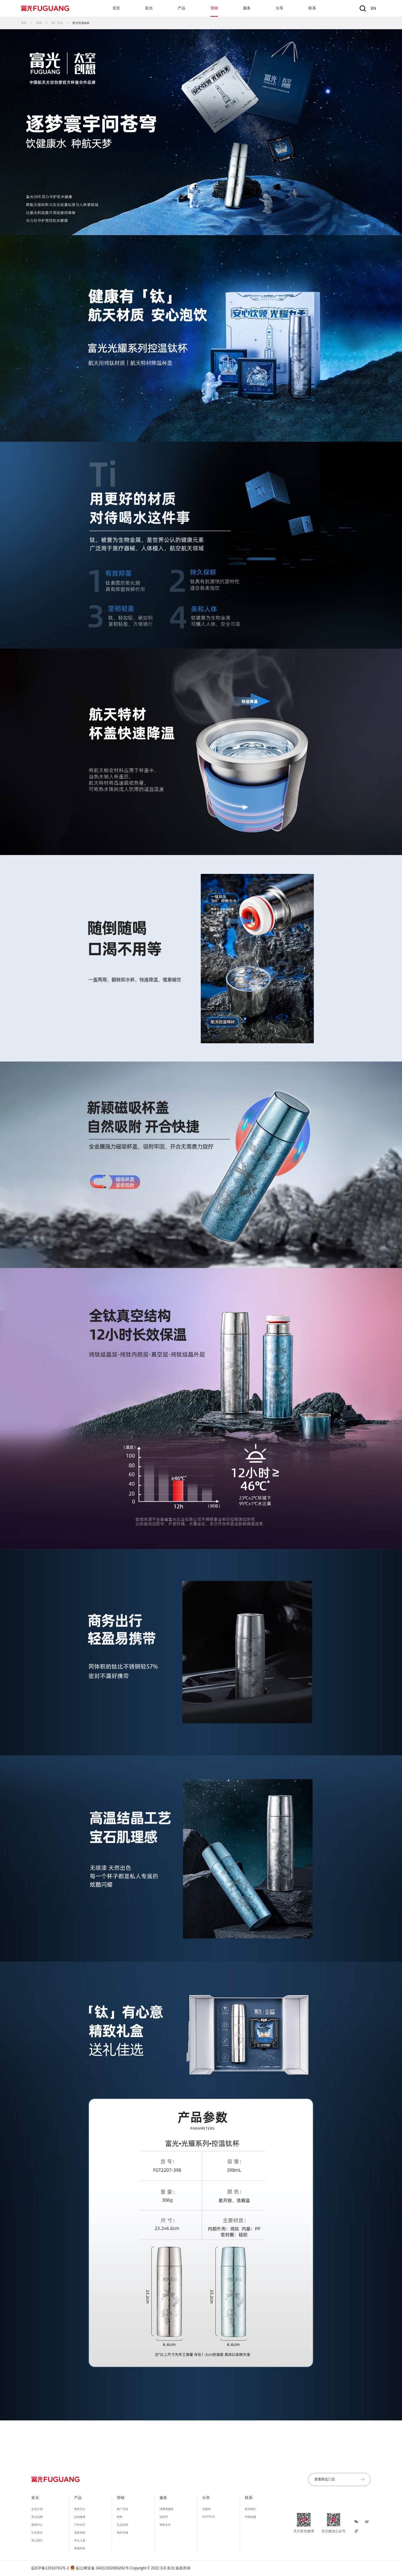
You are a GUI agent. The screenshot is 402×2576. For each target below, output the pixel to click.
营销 (214, 8)
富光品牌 (37, 2516)
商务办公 (79, 2509)
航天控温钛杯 (81, 23)
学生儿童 (79, 2540)
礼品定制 (122, 2524)
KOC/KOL (208, 2516)
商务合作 (165, 2524)
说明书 (164, 2516)
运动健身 (79, 2516)
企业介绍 (37, 2509)
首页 (116, 8)
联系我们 (250, 2509)
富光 (149, 8)
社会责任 (37, 2532)
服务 (247, 8)
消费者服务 (167, 2509)
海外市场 (122, 2532)
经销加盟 (250, 2516)
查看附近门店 (339, 2479)
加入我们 (37, 2540)
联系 (312, 8)
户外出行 (79, 2524)
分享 (279, 8)
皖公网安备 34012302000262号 (100, 2568)
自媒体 (206, 2509)
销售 (119, 2516)
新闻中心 (37, 2524)
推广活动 (57, 23)
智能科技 (79, 2548)
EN (373, 8)
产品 (181, 8)
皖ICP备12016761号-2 (50, 2568)
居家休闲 (79, 2532)
